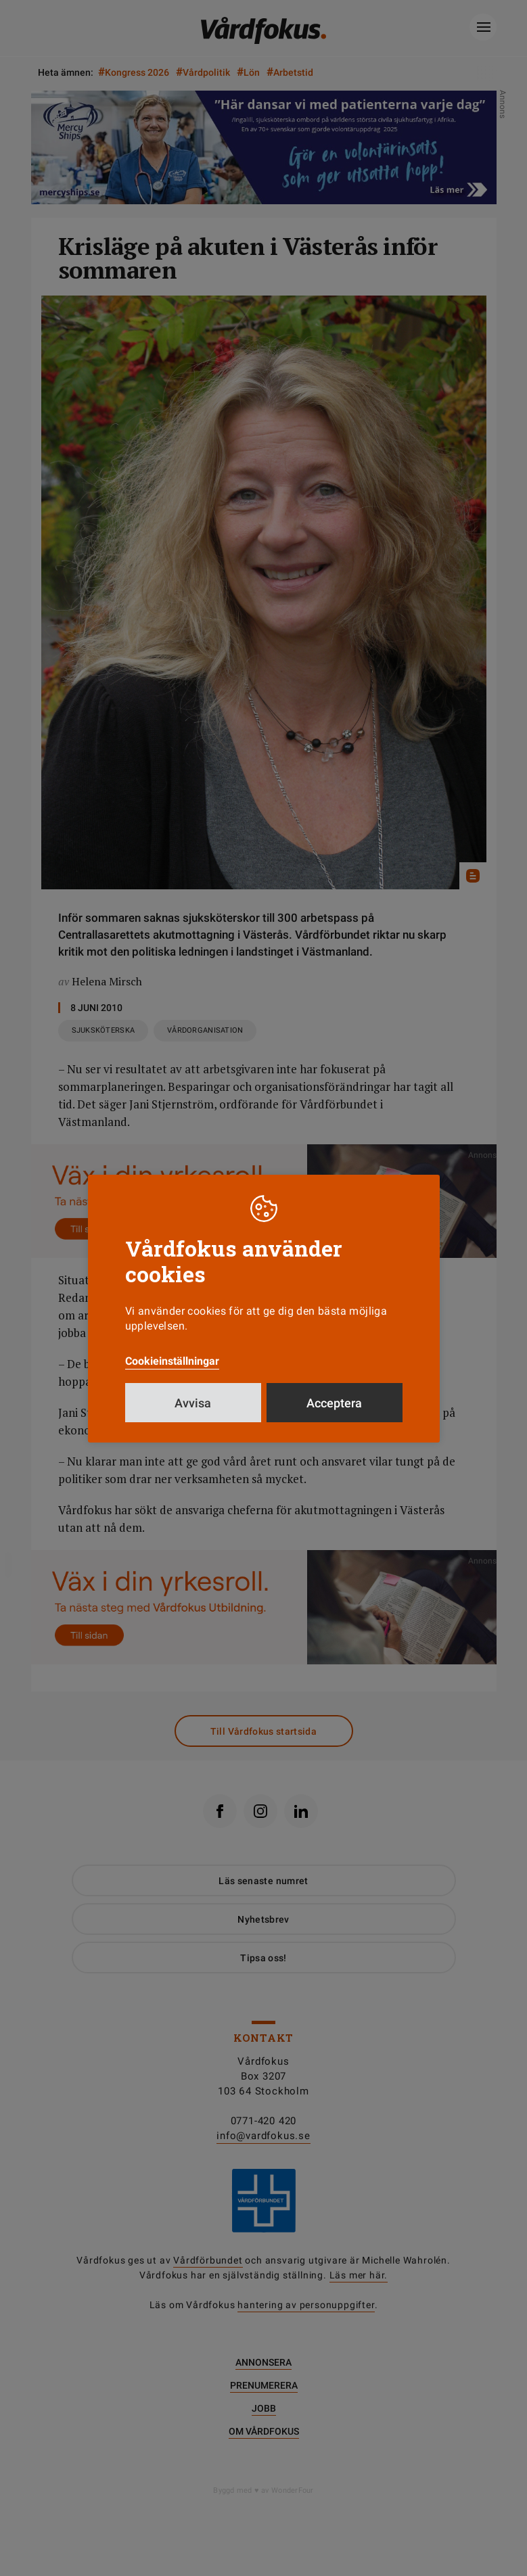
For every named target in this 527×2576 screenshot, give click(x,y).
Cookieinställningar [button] (172, 1361)
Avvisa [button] (193, 1403)
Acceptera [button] (334, 1403)
